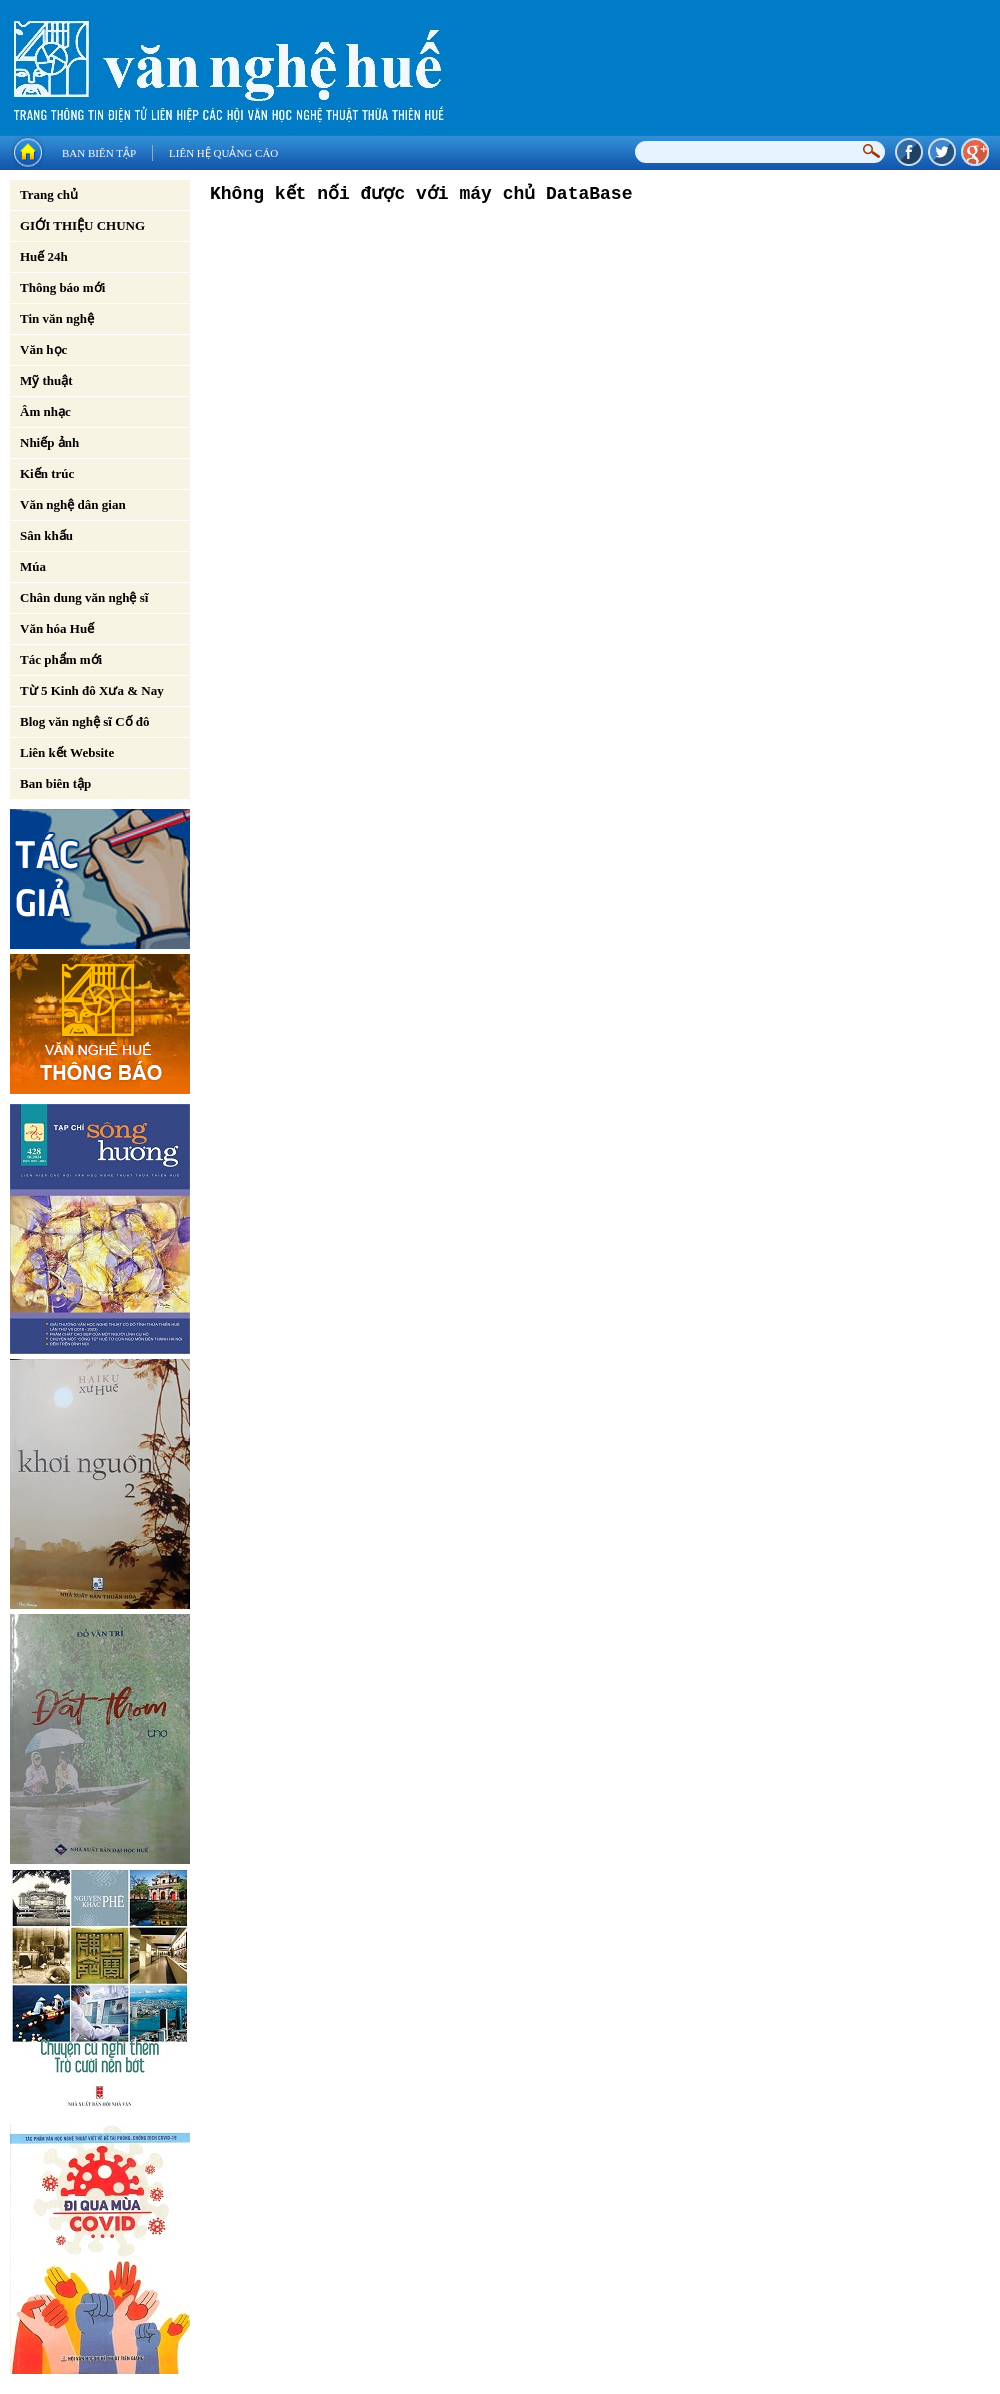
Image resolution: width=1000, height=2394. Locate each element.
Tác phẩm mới (61, 659)
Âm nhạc (45, 411)
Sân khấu (46, 535)
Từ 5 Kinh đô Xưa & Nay (92, 690)
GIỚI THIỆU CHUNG (82, 225)
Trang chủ (49, 194)
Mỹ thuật (46, 380)
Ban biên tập (99, 153)
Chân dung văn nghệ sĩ (84, 597)
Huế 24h (44, 256)
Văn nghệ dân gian (73, 504)
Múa (33, 566)
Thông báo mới (62, 287)
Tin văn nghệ (57, 318)
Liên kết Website (67, 752)
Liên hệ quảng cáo (223, 153)
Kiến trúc (47, 473)
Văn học (43, 349)
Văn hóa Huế (57, 628)
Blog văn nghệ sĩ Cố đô (85, 721)
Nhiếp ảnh (49, 442)
